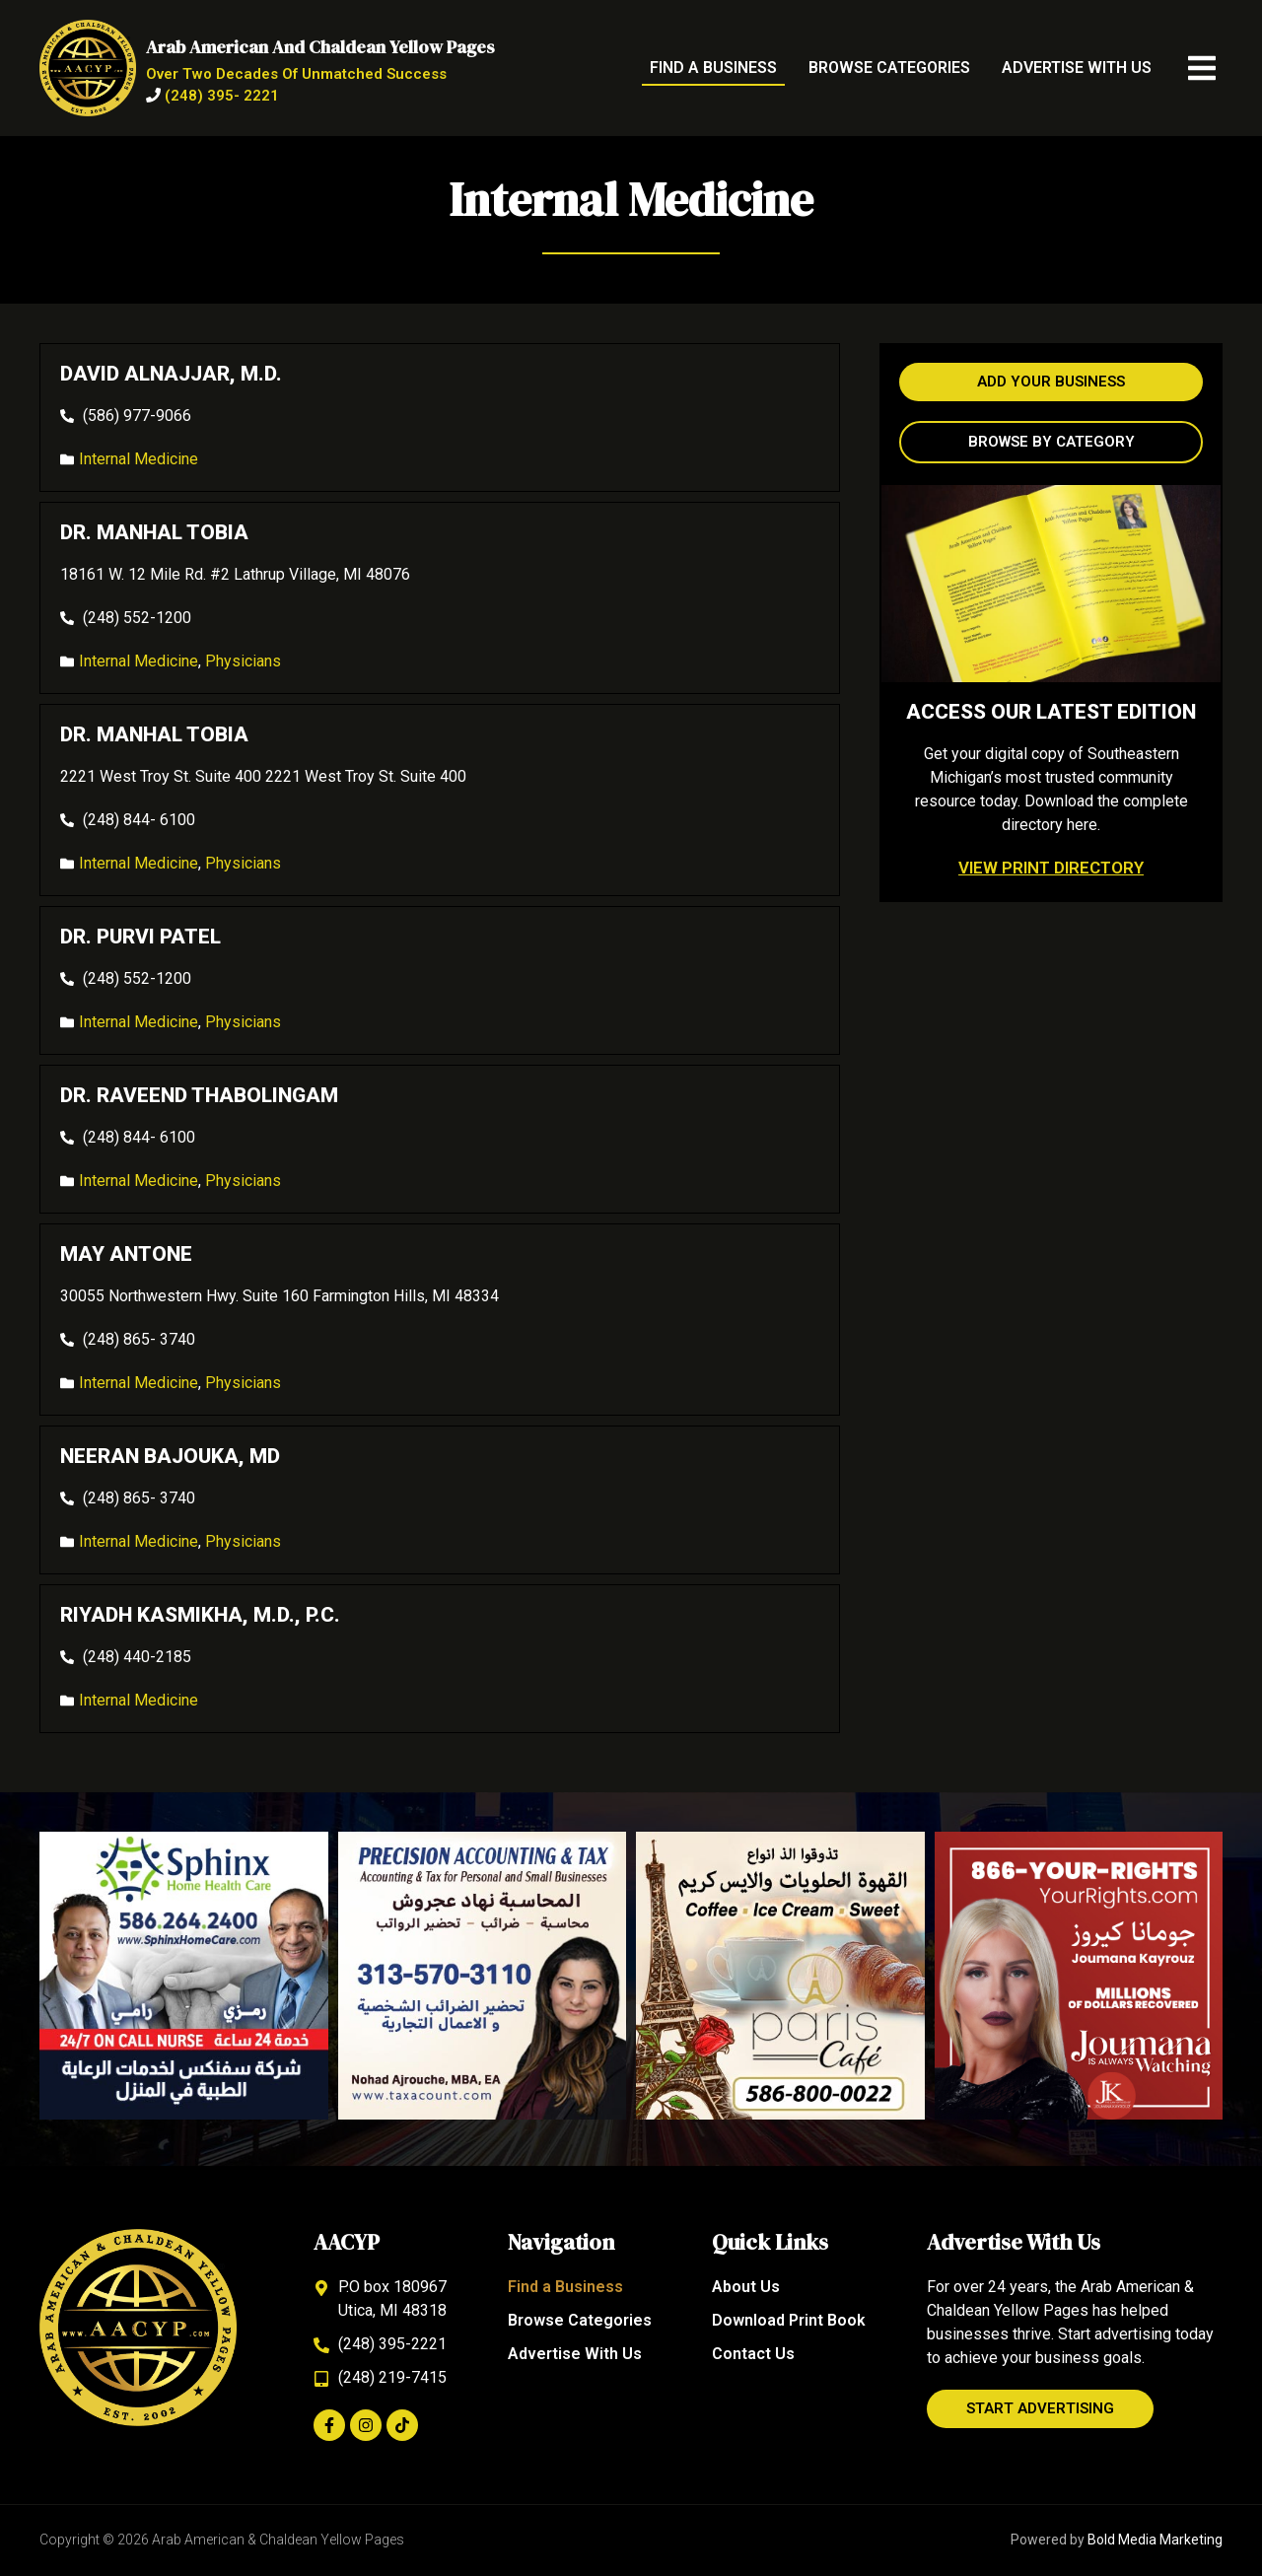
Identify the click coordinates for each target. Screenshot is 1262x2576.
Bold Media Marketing (1155, 2539)
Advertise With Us (1077, 67)
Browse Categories (889, 67)
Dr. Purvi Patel (140, 936)
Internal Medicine (138, 459)
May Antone (126, 1254)
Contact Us (753, 2353)
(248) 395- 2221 (222, 95)
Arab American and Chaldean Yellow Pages (320, 47)
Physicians (243, 661)
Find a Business (713, 67)
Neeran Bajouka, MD (170, 1456)
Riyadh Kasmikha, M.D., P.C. (200, 1615)
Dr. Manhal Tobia (154, 532)
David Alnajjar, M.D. (171, 373)
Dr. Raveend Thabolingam (199, 1095)
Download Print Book (789, 2320)
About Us (746, 2286)
